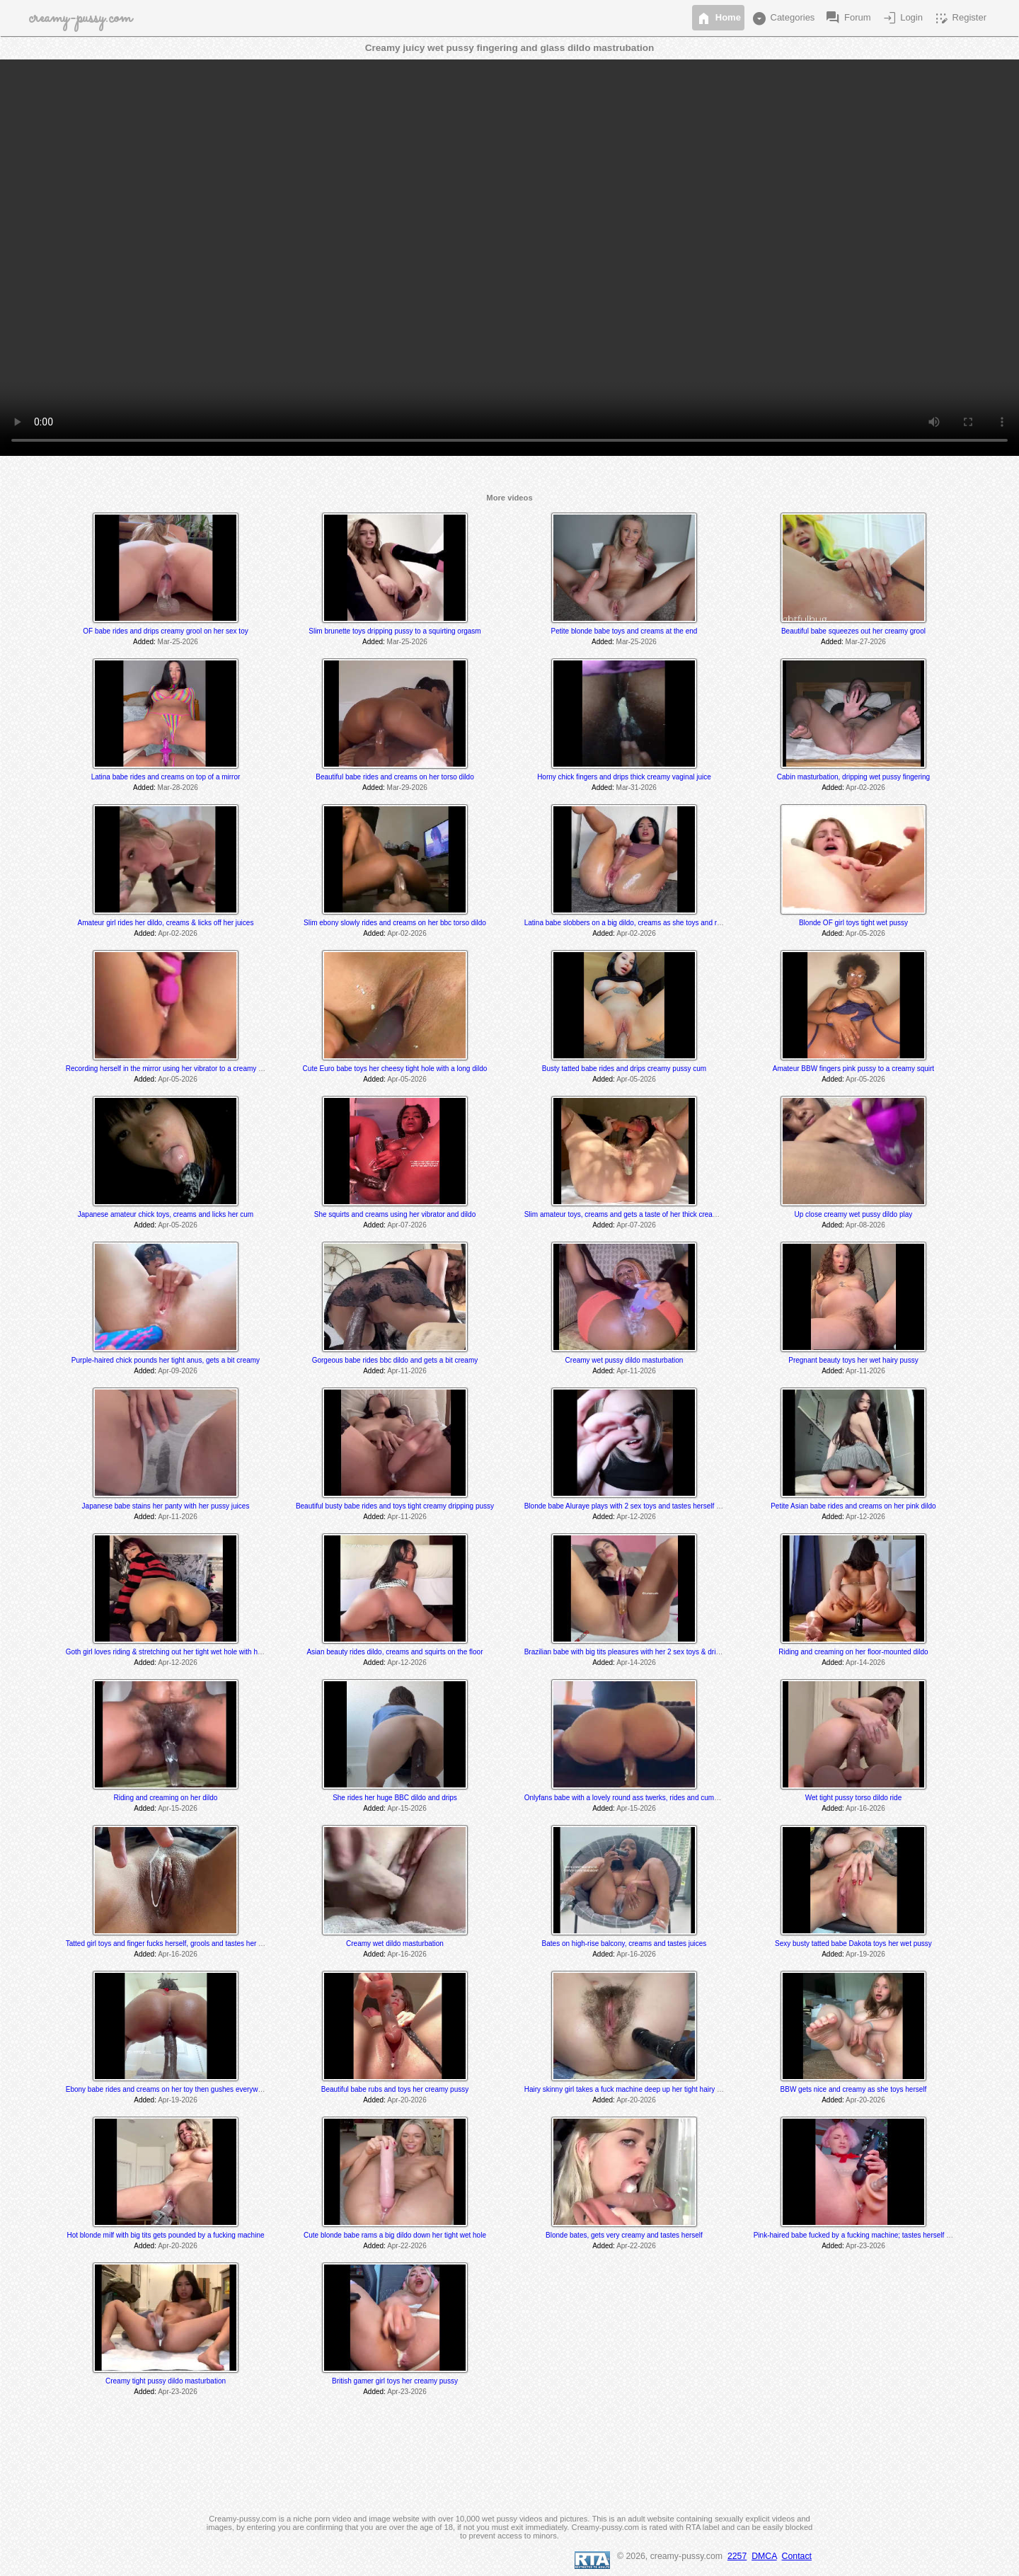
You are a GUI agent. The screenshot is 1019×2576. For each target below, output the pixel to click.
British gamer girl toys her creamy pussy (395, 2381)
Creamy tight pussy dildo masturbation (165, 2381)
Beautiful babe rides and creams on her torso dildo (394, 777)
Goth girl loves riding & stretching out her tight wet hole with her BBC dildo (181, 1652)
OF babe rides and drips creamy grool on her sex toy (165, 631)
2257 (737, 2556)
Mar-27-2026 (866, 642)
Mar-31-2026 (636, 787)
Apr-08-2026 (865, 1225)
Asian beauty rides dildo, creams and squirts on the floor (394, 1652)
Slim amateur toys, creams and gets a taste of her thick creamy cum (630, 1214)
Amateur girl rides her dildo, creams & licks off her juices (166, 923)
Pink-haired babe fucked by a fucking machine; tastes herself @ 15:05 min (870, 2235)
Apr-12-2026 (636, 1517)
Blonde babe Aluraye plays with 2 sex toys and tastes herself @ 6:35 (631, 1506)
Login (902, 18)
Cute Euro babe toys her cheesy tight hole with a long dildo (395, 1068)
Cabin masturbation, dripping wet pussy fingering (853, 777)
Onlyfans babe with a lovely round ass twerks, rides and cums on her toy (638, 1798)
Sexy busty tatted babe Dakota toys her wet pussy (853, 1943)
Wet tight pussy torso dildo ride (853, 1798)
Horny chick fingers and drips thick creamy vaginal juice (624, 777)
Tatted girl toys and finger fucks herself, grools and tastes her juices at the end (188, 1943)
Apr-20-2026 (407, 2100)
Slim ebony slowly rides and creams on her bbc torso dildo (395, 923)
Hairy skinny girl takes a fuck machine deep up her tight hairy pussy (629, 2089)
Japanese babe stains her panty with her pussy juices (166, 1506)
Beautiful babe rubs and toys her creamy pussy (394, 2089)
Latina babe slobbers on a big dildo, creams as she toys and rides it (630, 923)
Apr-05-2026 (865, 933)
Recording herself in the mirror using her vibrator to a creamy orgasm (174, 1068)
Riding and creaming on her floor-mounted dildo (853, 1652)
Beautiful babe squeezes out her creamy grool (853, 631)
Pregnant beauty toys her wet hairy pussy (853, 1360)
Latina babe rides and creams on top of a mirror (166, 777)
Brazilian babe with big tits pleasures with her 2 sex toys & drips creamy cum (644, 1652)
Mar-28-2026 (178, 787)
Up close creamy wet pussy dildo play (854, 1214)
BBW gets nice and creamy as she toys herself (854, 2089)
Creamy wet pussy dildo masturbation (624, 1360)
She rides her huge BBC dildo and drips (395, 1798)
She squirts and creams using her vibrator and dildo (395, 1214)
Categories (782, 18)
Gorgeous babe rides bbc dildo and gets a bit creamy (395, 1360)
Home (718, 18)
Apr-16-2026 (865, 1808)
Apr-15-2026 (177, 1808)
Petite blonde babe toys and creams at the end (624, 631)
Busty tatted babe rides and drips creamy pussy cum (624, 1068)
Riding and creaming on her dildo (166, 1798)
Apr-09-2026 (177, 1371)
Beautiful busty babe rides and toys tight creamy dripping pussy (395, 1506)
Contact (797, 2556)
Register (959, 18)
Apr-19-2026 (865, 1954)
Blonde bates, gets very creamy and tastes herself (624, 2235)
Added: (144, 642)
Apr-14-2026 (636, 1662)
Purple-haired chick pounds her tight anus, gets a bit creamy (165, 1360)
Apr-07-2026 (407, 1225)
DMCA (764, 2556)
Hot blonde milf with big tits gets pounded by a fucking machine (165, 2235)
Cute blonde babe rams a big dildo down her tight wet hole (395, 2235)
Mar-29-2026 (407, 787)
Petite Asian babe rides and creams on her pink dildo (853, 1506)
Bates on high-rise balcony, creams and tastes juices (624, 1943)
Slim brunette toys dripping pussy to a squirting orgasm (394, 631)
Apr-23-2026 (865, 2246)
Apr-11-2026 (407, 1371)
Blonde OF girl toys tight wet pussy (853, 923)
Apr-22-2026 (407, 2246)
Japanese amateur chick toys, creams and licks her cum (165, 1214)
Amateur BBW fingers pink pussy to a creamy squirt (853, 1068)
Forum (847, 18)
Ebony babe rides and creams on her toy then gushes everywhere (169, 2089)
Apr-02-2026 (865, 787)
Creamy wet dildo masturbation (395, 1943)
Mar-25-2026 (178, 642)
